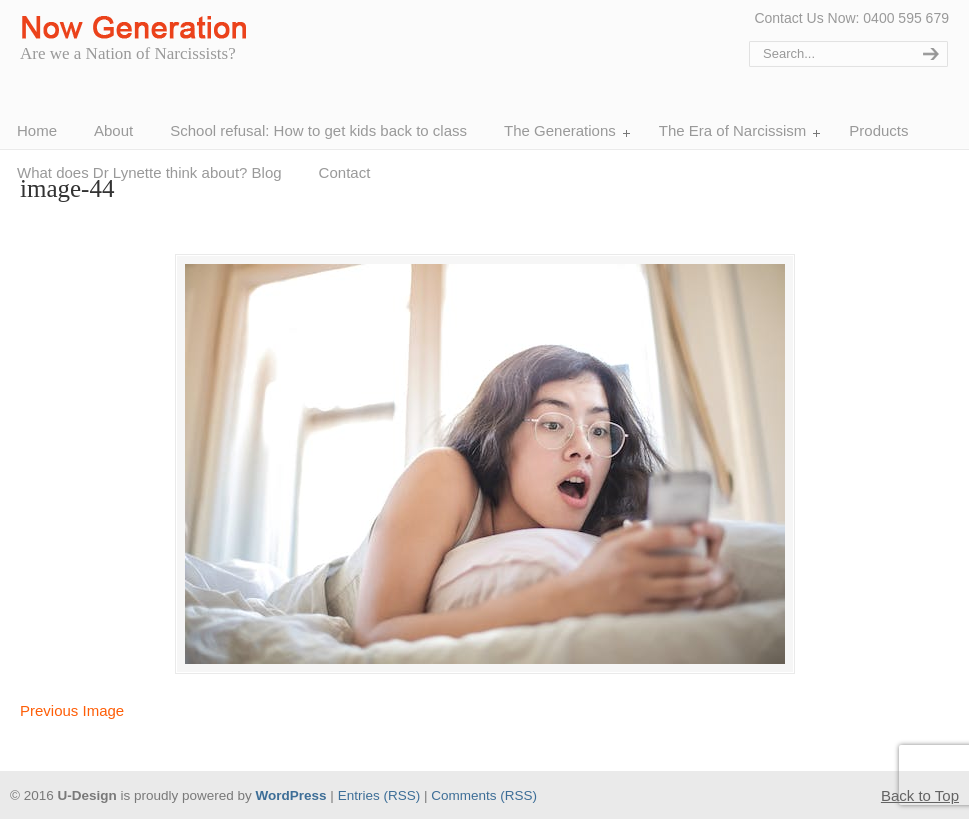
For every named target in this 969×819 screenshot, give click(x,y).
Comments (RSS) (484, 795)
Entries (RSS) (379, 795)
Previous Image (72, 710)
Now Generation (139, 28)
